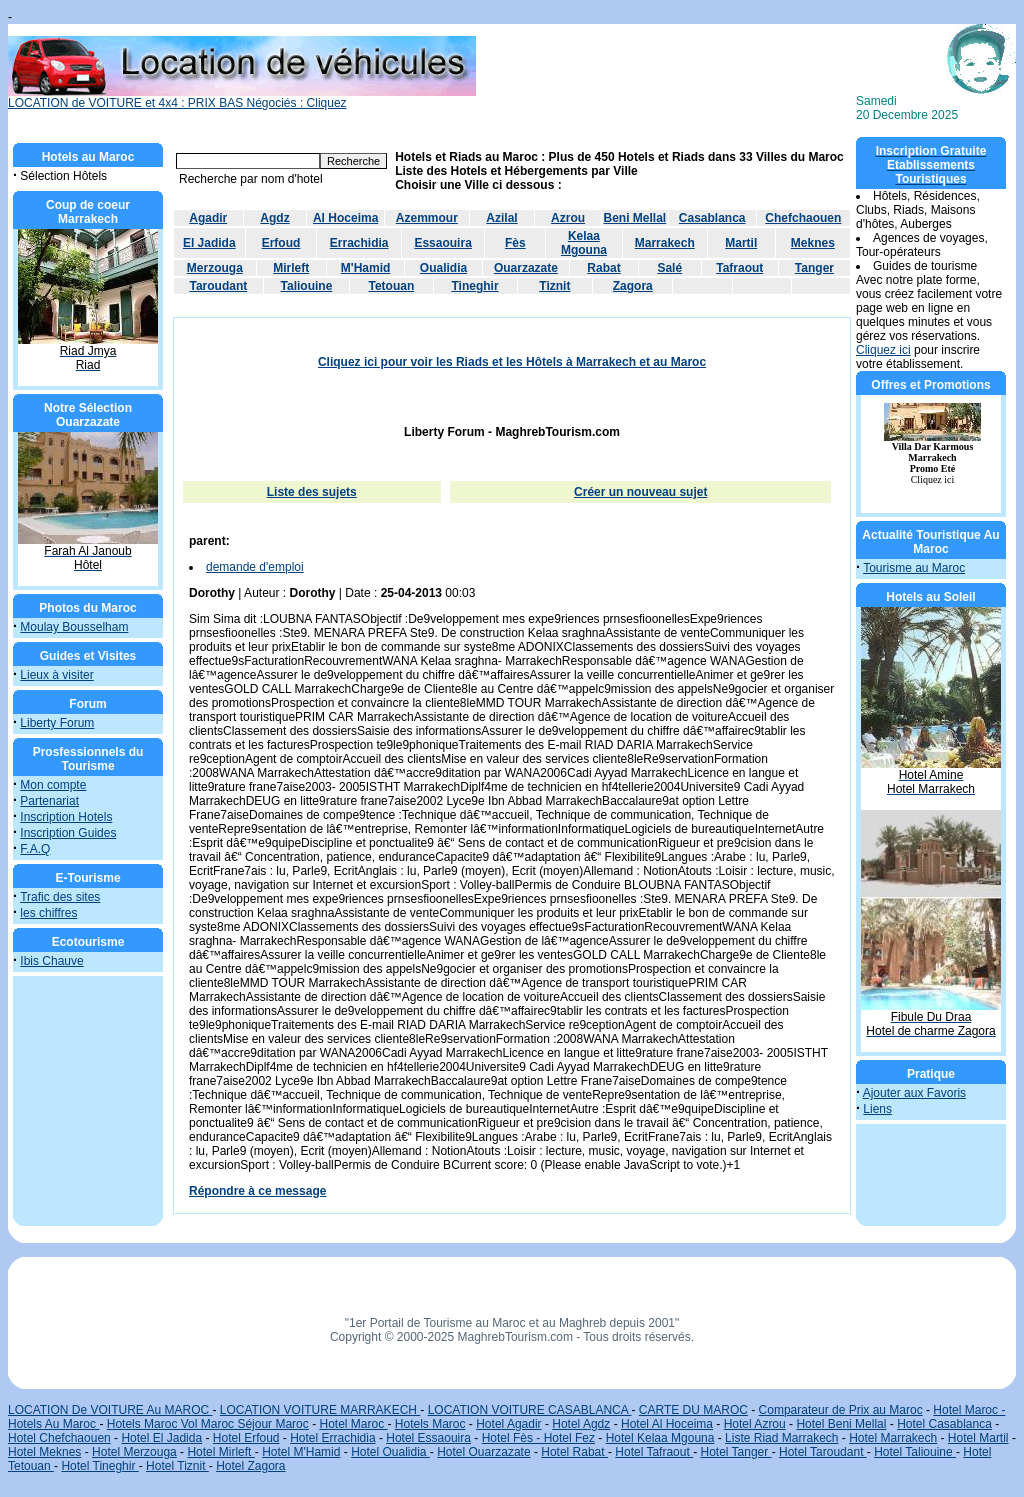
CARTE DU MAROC (693, 1410)
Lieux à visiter (56, 675)
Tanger (814, 268)
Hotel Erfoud (246, 1438)
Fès (515, 243)
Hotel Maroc (353, 1424)
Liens (877, 1109)
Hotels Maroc (430, 1424)
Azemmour (427, 218)
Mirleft (291, 268)
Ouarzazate (526, 268)
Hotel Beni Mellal (841, 1424)
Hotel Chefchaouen (59, 1438)
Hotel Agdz (581, 1424)
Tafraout (739, 268)
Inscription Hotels (66, 817)
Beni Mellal (635, 218)
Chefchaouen (803, 218)
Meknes (813, 243)
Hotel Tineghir (99, 1466)
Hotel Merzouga (134, 1452)
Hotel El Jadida (161, 1438)
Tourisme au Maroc (914, 568)
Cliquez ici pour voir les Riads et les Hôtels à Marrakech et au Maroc (512, 362)
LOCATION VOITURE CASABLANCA (530, 1410)
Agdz (274, 218)
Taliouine (307, 286)
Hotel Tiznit (177, 1466)
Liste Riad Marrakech (781, 1438)
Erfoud (281, 243)
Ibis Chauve (51, 961)
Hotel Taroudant (823, 1452)
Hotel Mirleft (220, 1452)
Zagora (633, 286)
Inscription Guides (68, 833)
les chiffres (48, 913)
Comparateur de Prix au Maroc (841, 1410)
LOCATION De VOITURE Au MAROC (110, 1410)
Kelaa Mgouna (584, 243)
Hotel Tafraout (654, 1452)
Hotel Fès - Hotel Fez (538, 1438)
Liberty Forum (57, 723)
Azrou (568, 218)
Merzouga (215, 268)
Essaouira (442, 243)
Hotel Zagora (250, 1466)
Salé (669, 268)
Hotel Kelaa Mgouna (660, 1438)
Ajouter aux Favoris (914, 1093)
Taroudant (218, 286)
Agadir (208, 218)
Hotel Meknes (44, 1452)
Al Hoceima (345, 218)
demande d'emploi (255, 567)
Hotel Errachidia (332, 1438)
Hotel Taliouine (915, 1452)
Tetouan (391, 286)
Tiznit (554, 286)
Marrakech (665, 243)
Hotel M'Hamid (301, 1452)
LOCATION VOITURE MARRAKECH (320, 1410)
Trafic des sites (60, 897)
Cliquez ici (883, 350)
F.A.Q (35, 849)
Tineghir (474, 286)
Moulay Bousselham (74, 627)
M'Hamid (366, 268)
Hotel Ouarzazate (483, 1452)
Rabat (603, 268)
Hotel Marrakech (893, 1438)
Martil (741, 243)
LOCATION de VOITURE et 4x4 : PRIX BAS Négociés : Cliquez (242, 97)
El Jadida (209, 243)
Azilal (501, 218)
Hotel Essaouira (428, 1438)
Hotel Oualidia (390, 1452)
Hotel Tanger (735, 1452)
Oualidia (443, 268)
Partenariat (49, 801)
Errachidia (359, 243)
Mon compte (53, 785)
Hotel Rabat (574, 1452)
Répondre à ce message (257, 1191)
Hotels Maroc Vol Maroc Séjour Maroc (208, 1424)
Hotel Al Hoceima (667, 1424)
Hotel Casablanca (944, 1424)
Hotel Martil (978, 1438)
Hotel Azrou (755, 1424)
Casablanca (712, 218)
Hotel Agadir (508, 1424)
